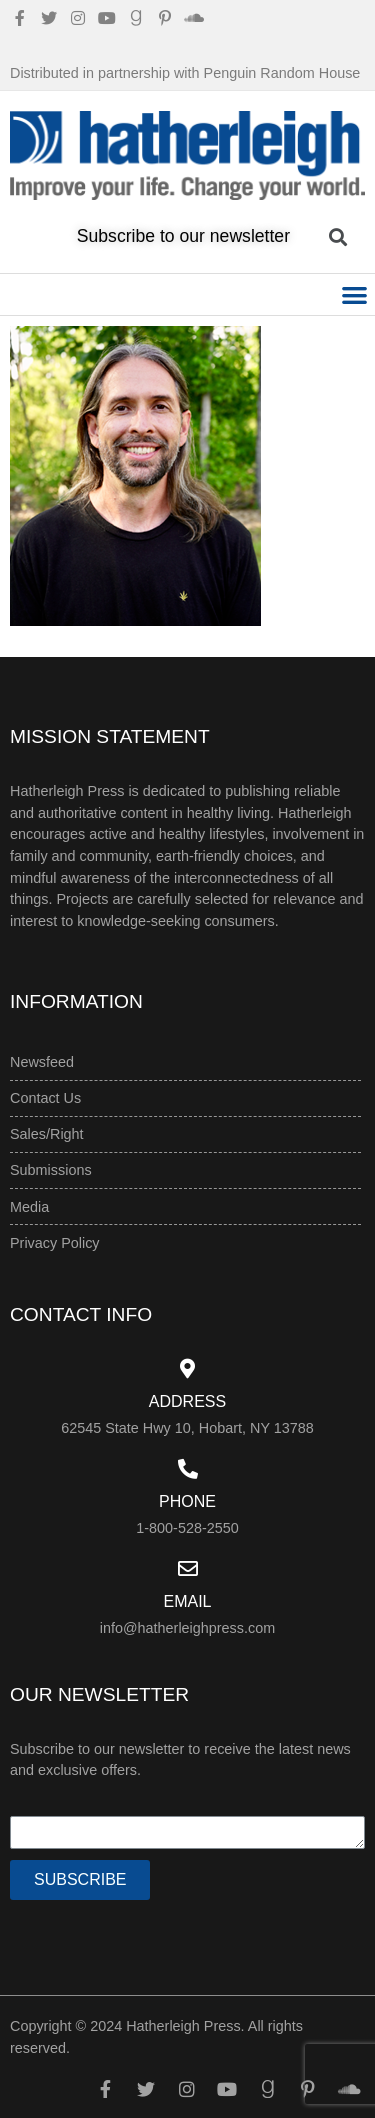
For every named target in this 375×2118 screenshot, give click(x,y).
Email (187, 1601)
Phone (187, 1501)
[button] (355, 294)
